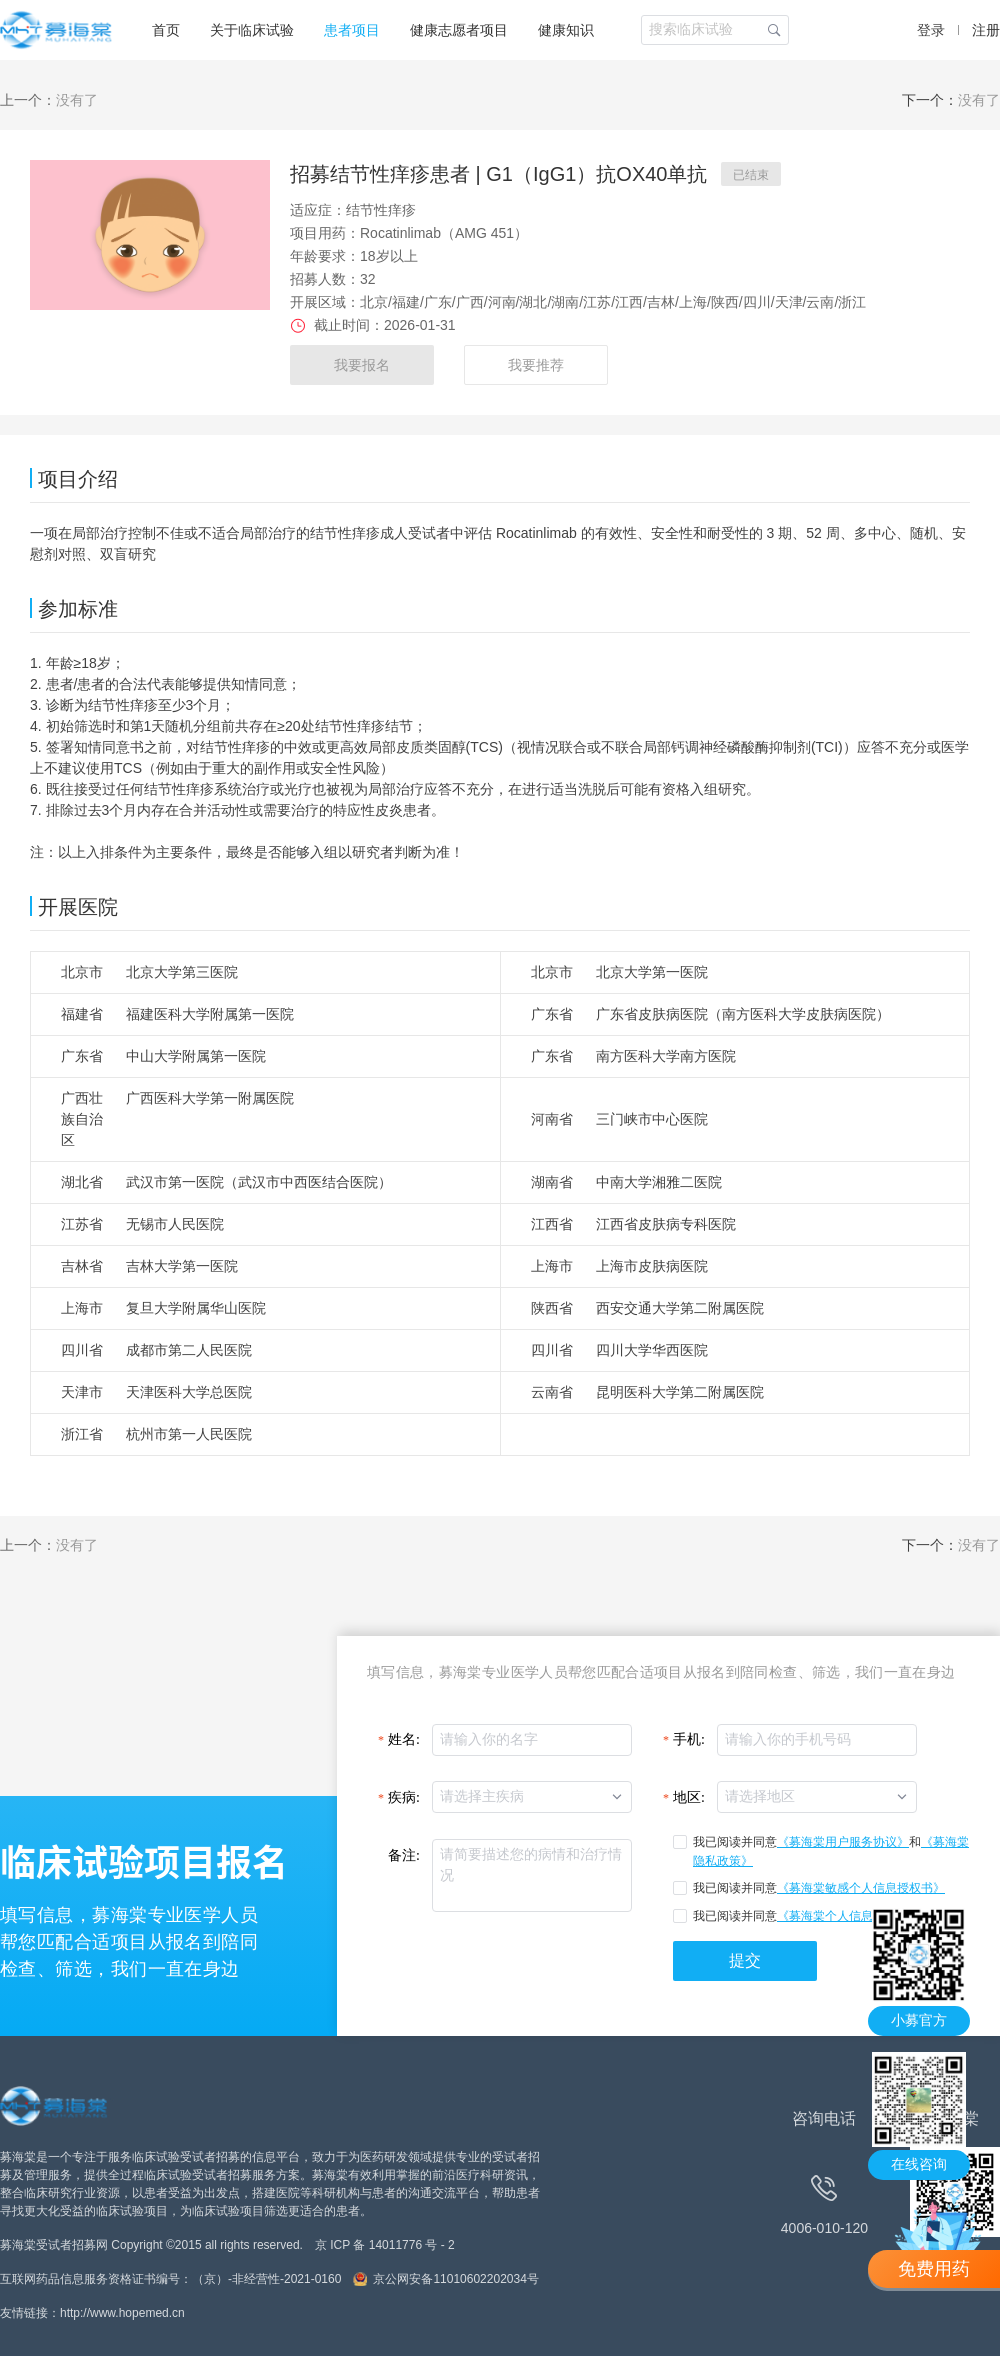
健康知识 (566, 30)
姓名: (404, 1739)
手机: (689, 1739)
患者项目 (352, 30)
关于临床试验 (252, 30)
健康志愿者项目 (459, 30)
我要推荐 (536, 365)
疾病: (404, 1797)
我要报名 (362, 365)
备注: (404, 1855)
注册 (986, 30)
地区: (689, 1797)
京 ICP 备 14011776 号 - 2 (385, 2245)
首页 (166, 30)
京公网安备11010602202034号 (455, 2279)
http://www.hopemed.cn (122, 2313)
